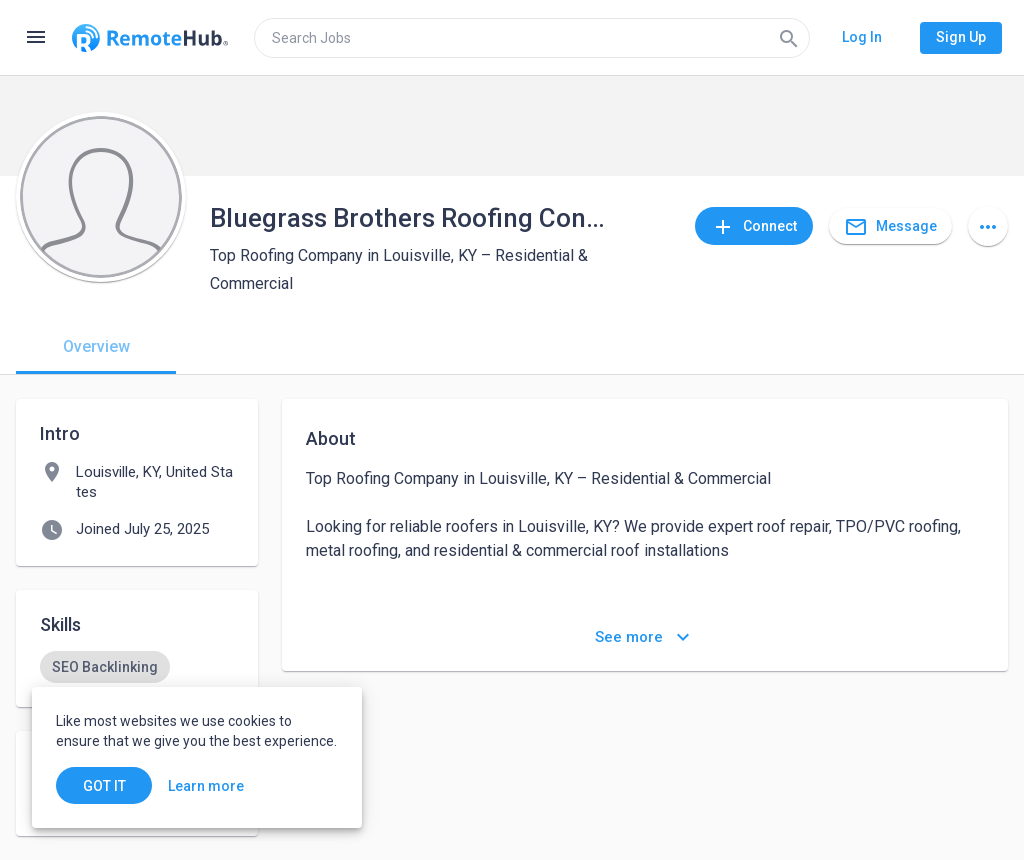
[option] (105, 667)
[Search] (789, 38)
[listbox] (137, 667)
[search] (532, 38)
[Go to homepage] (150, 38)
